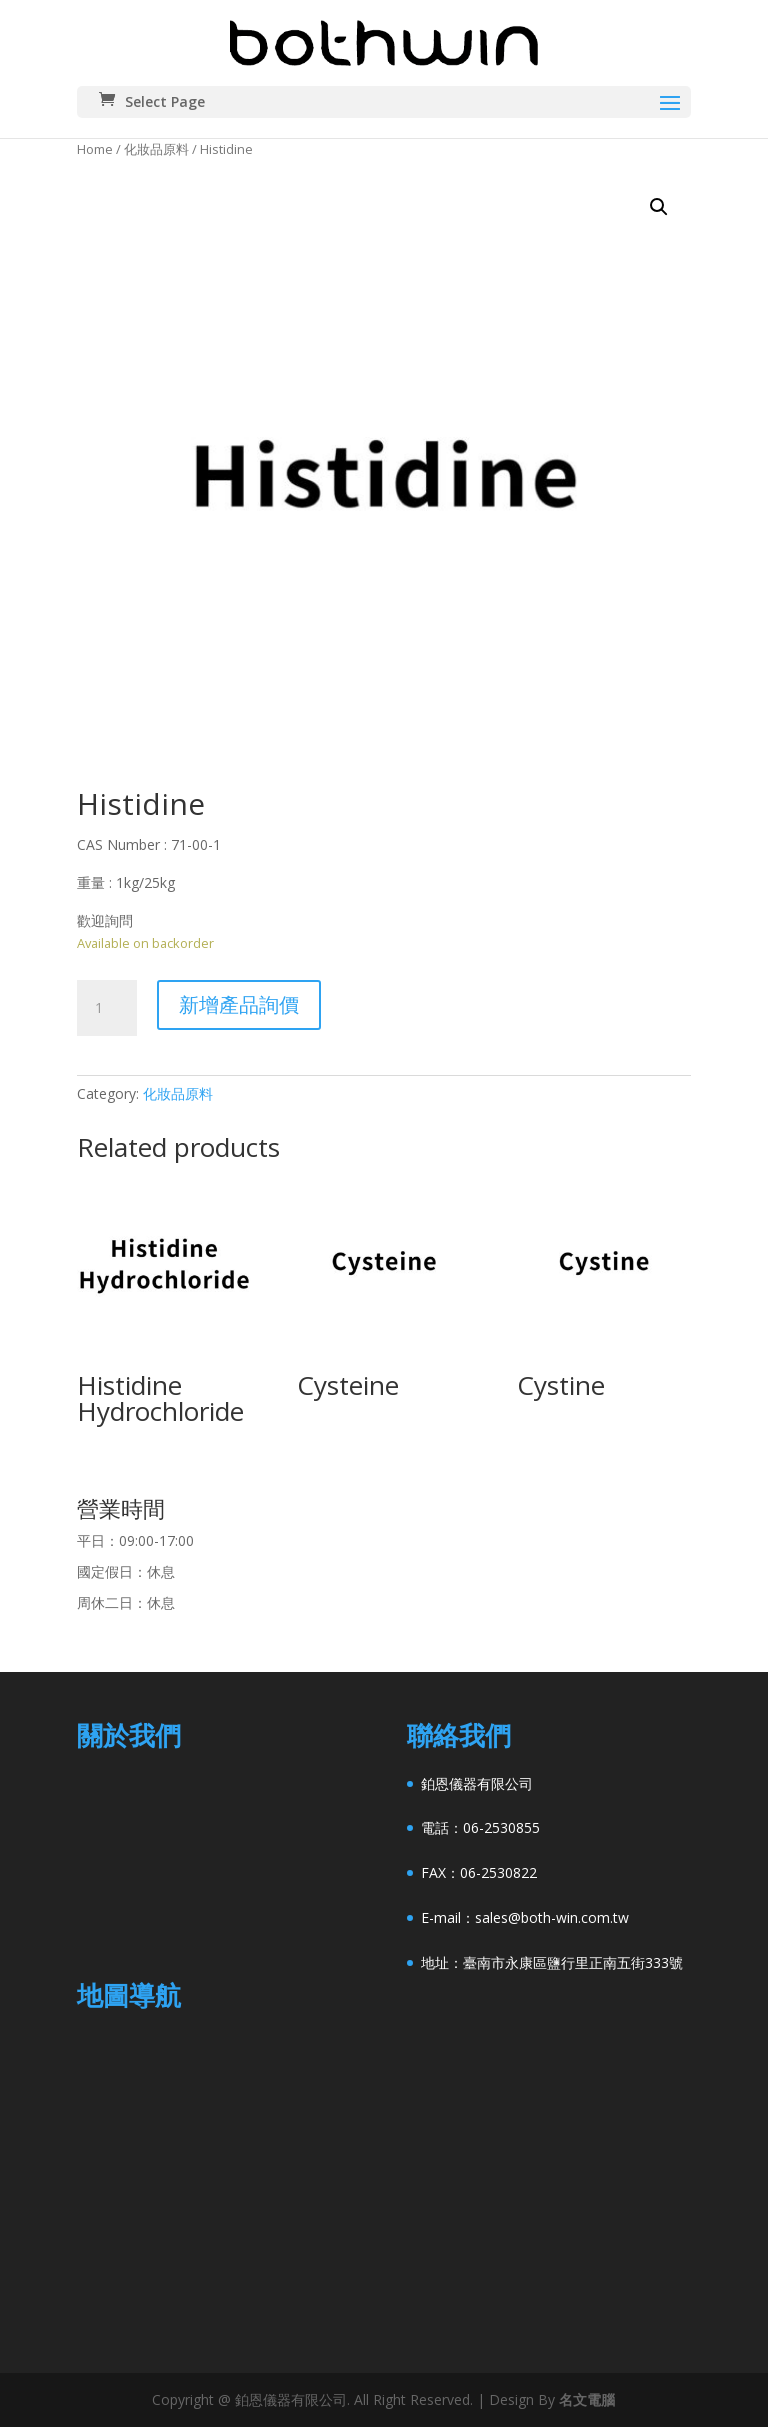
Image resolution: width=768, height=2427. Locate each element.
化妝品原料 (156, 149)
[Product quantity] (107, 1008)
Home (95, 149)
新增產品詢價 (239, 1004)
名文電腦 (587, 2399)
